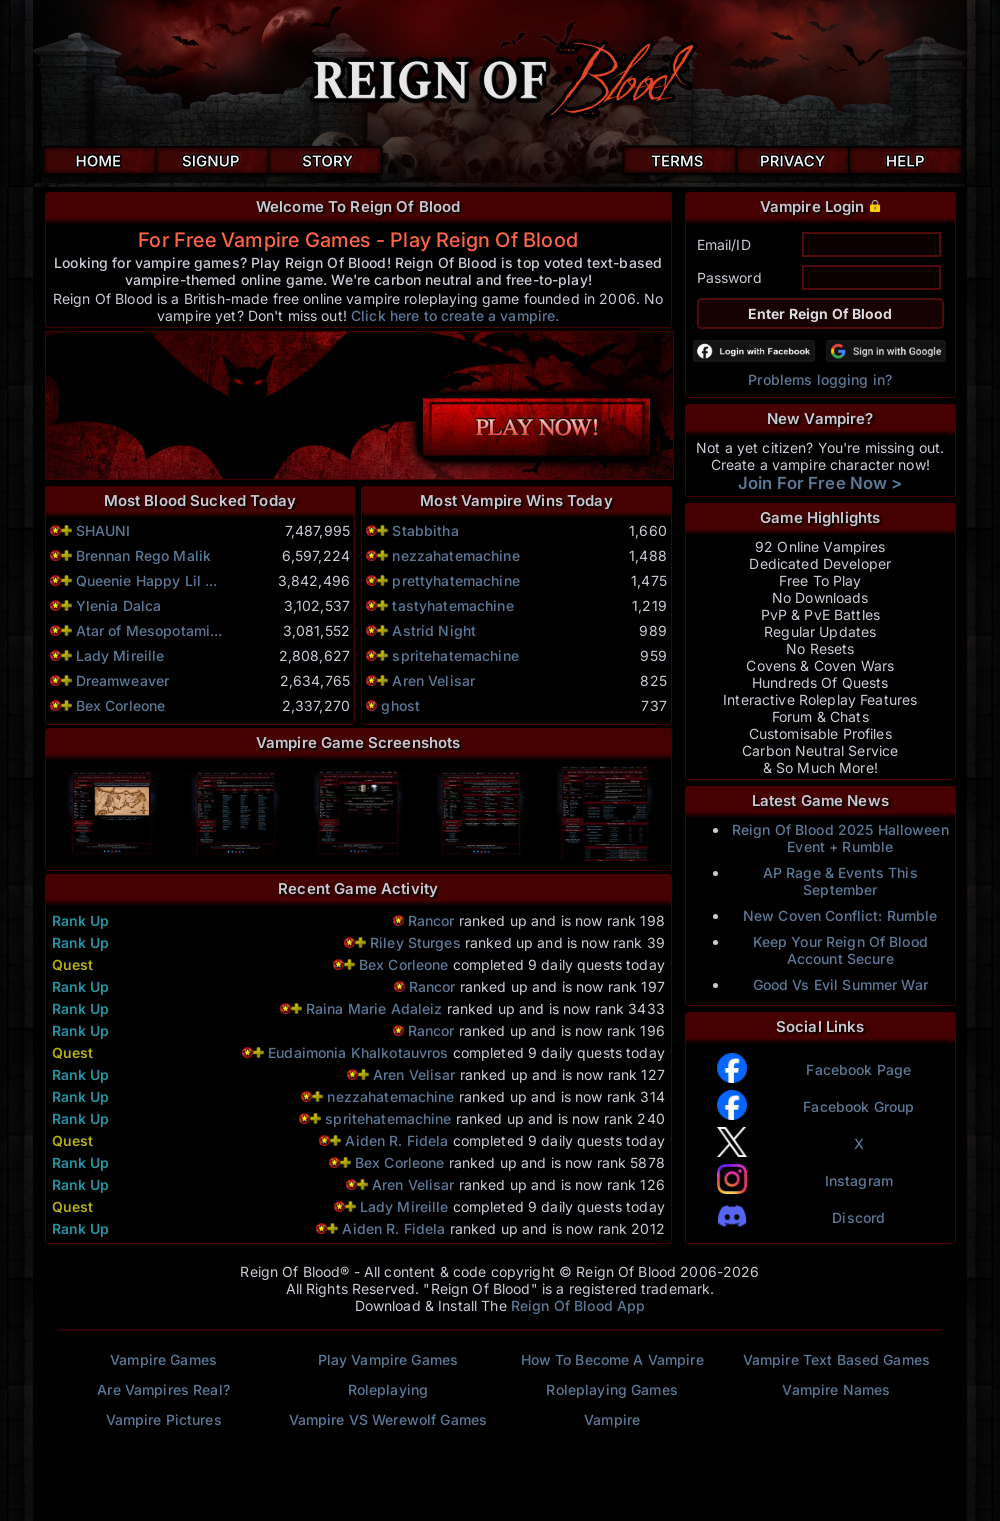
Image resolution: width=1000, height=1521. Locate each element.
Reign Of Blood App (578, 1305)
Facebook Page (858, 1069)
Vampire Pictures (164, 1419)
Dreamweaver (123, 680)
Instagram (859, 1180)
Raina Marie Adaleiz (376, 1008)
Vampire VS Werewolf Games (388, 1419)
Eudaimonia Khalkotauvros (360, 1052)
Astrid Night (434, 630)
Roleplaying (388, 1389)
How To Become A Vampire (612, 1359)
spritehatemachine (455, 655)
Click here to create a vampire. (455, 315)
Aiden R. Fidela (396, 1140)
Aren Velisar (433, 680)
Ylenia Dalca (119, 605)
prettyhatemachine (455, 580)
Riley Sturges (415, 942)
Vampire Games (163, 1359)
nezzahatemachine (455, 555)
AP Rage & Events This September (840, 881)
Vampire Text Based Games (836, 1359)
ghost (400, 705)
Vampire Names (836, 1389)
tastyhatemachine (452, 605)
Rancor (431, 920)
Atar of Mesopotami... (149, 630)
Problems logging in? (820, 379)
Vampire (612, 1419)
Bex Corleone (121, 705)
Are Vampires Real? (163, 1389)
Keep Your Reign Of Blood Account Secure (840, 950)
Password (729, 277)
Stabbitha (425, 530)
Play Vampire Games (388, 1359)
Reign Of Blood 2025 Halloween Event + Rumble (840, 838)
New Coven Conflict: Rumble (840, 915)
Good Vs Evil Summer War (840, 984)
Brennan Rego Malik (144, 555)
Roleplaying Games (611, 1389)
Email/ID (724, 244)
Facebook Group (858, 1106)
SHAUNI (103, 530)
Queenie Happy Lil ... (147, 580)
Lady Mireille (120, 655)
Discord (858, 1217)
